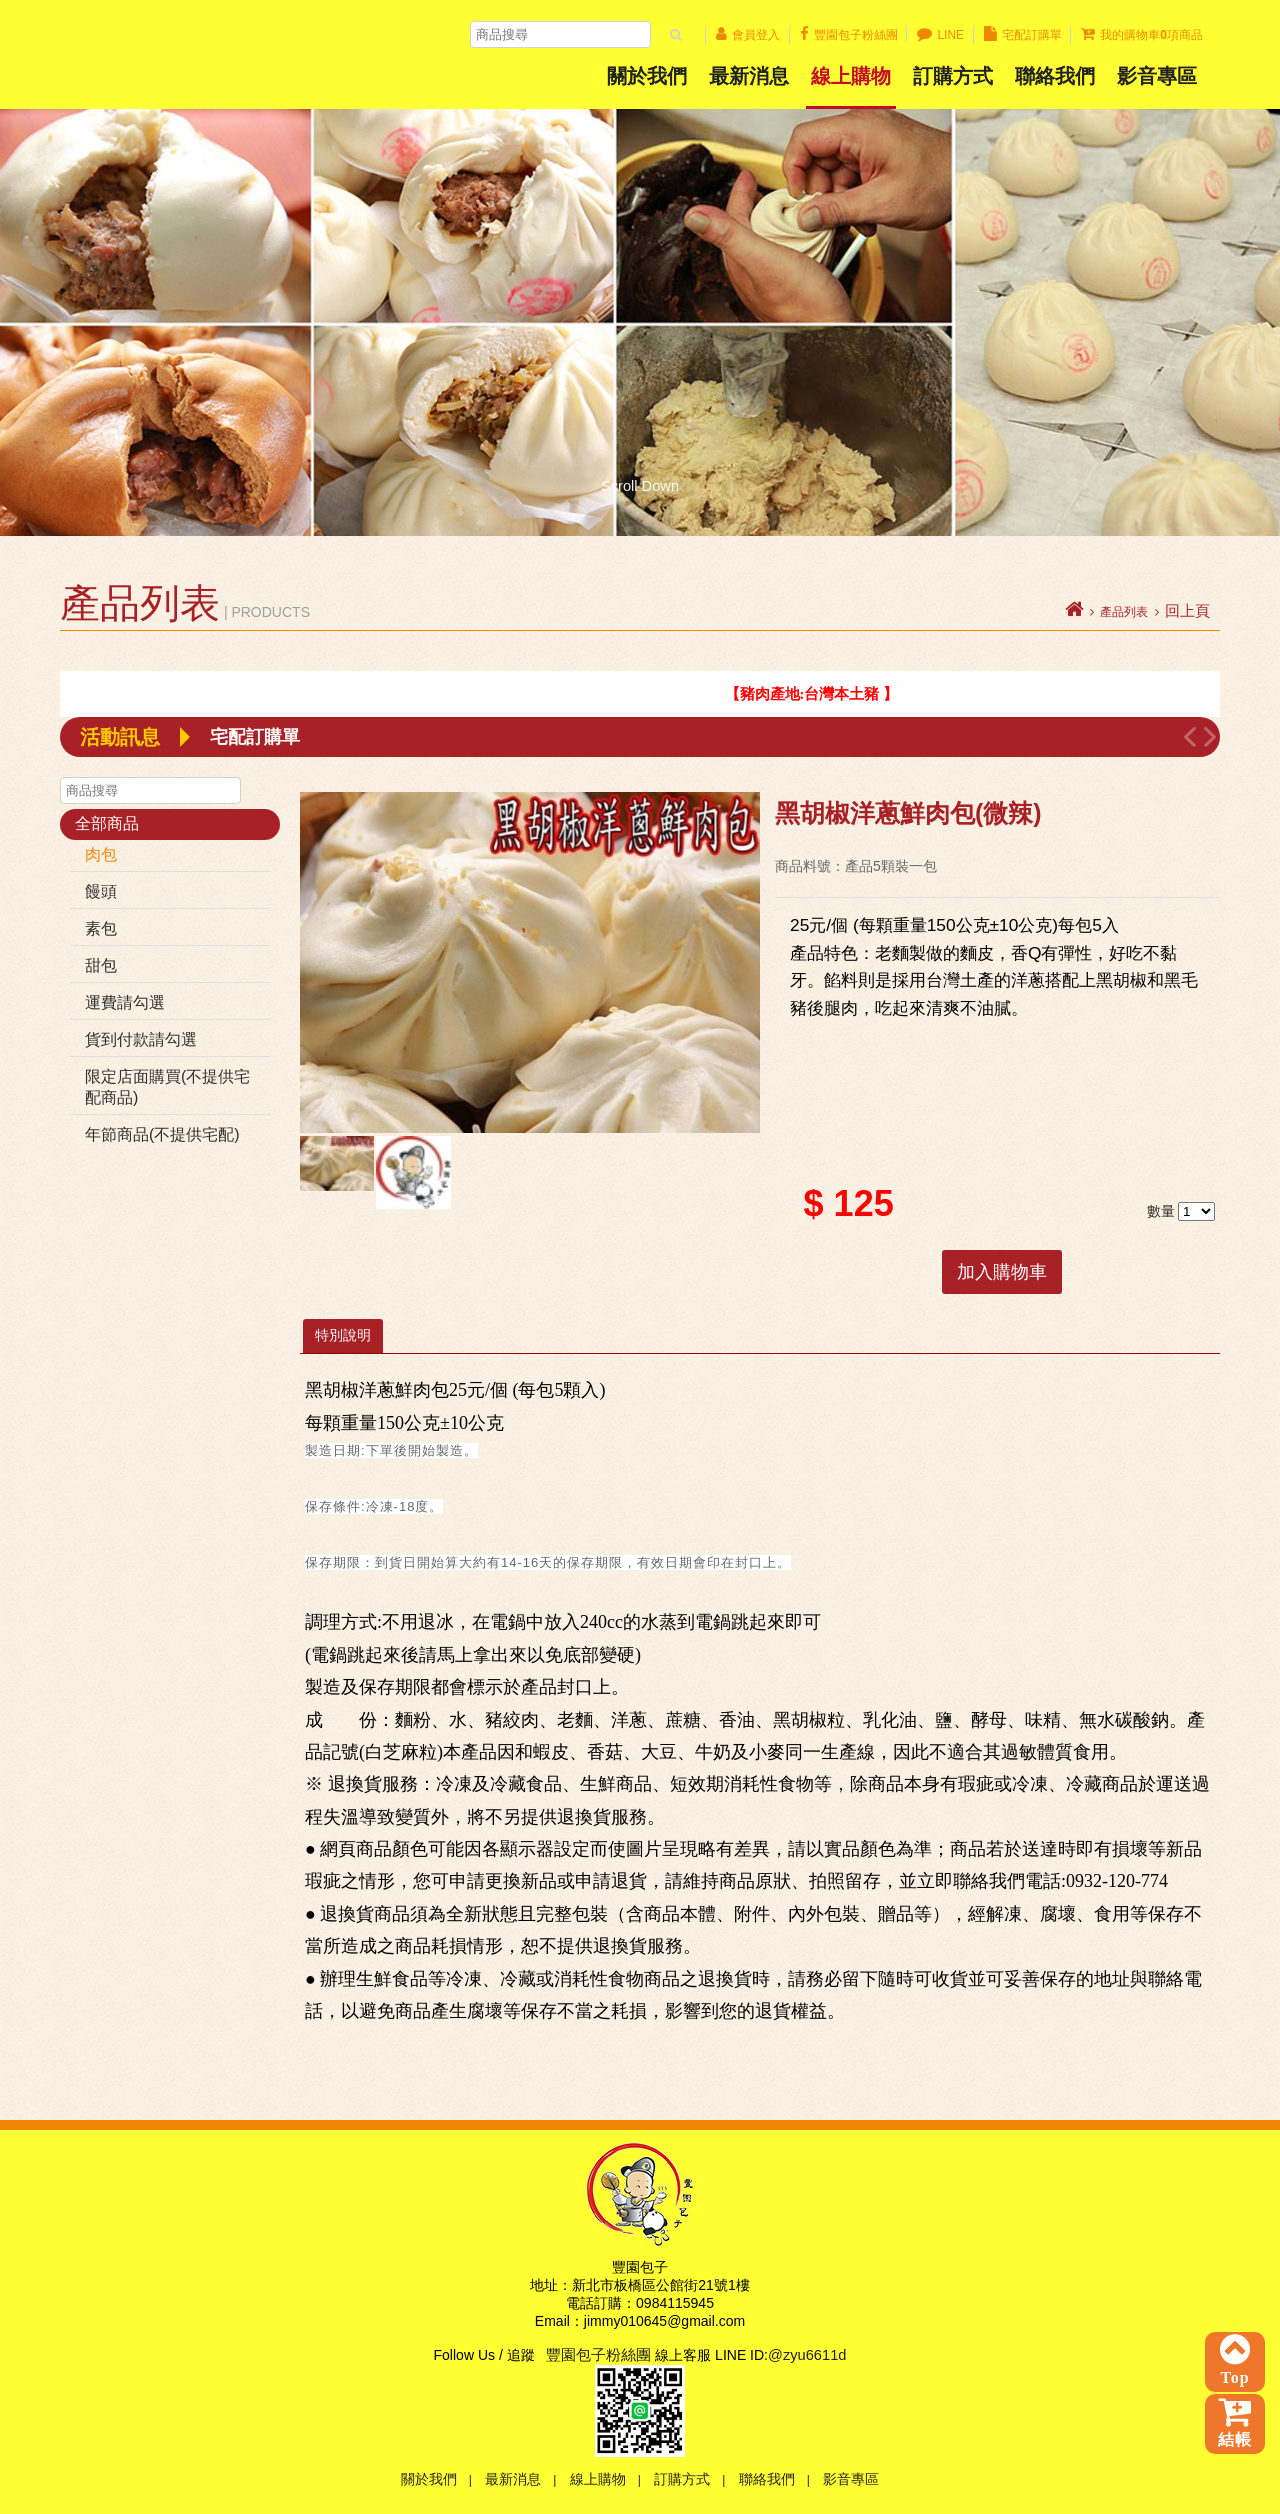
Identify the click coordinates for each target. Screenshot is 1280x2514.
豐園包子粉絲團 (849, 35)
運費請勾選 (125, 1002)
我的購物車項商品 (1142, 35)
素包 (101, 928)
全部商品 (107, 823)
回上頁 (1187, 611)
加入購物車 (1002, 1272)
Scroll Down (640, 485)
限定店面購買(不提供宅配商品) (167, 1087)
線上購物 (851, 76)
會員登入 (748, 35)
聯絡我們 (1055, 76)
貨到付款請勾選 (141, 1039)
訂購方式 (953, 76)
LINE (940, 35)
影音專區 (851, 2479)
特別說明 (343, 1335)
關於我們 (647, 76)
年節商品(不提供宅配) (162, 1134)
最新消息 (749, 76)
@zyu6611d (807, 2355)
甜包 (101, 965)
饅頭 (101, 891)
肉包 (101, 854)
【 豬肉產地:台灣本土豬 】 (828, 694)
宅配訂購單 (1023, 35)
